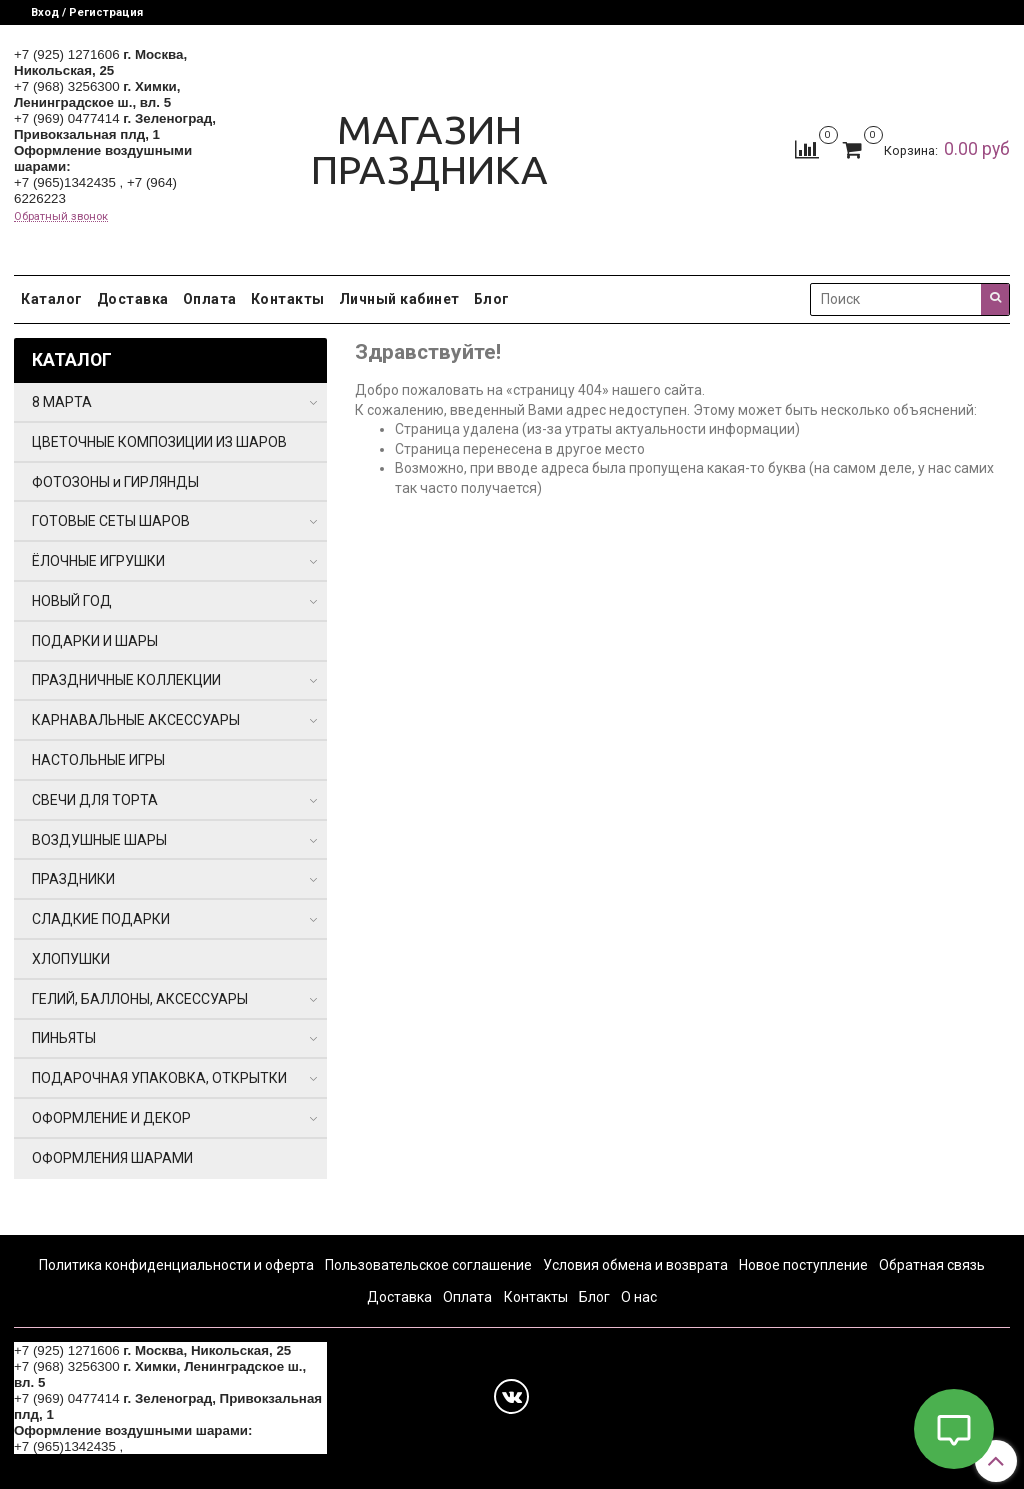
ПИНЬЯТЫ (64, 1038)
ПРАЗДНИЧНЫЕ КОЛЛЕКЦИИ (126, 680)
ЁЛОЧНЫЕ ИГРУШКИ (98, 561)
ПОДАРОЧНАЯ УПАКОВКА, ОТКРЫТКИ (159, 1078)
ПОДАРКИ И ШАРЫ (95, 641)
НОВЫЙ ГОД (72, 601)
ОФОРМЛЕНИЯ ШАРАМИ (112, 1158)
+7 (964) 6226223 (180, 1446)
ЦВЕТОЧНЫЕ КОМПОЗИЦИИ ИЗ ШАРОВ (159, 442)
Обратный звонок (61, 216)
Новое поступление (803, 1265)
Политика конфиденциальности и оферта (176, 1265)
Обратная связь (932, 1265)
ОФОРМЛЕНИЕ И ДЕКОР (111, 1118)
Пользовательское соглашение (428, 1265)
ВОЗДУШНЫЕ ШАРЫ (99, 840)
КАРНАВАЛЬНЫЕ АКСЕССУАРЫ (136, 720)
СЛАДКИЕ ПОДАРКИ (101, 919)
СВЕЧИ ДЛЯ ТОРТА (95, 800)
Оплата (210, 299)
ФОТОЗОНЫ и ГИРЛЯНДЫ (115, 482)
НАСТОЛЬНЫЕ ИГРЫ (98, 760)
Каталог (52, 299)
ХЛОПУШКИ (71, 959)
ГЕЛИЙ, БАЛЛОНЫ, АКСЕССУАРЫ (140, 999)
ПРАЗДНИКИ (73, 879)
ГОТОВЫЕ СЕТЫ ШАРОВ (111, 521)
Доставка (133, 299)
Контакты (288, 299)
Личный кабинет (399, 299)
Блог (492, 299)
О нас (639, 1297)
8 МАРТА (62, 402)
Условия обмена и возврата (635, 1265)
